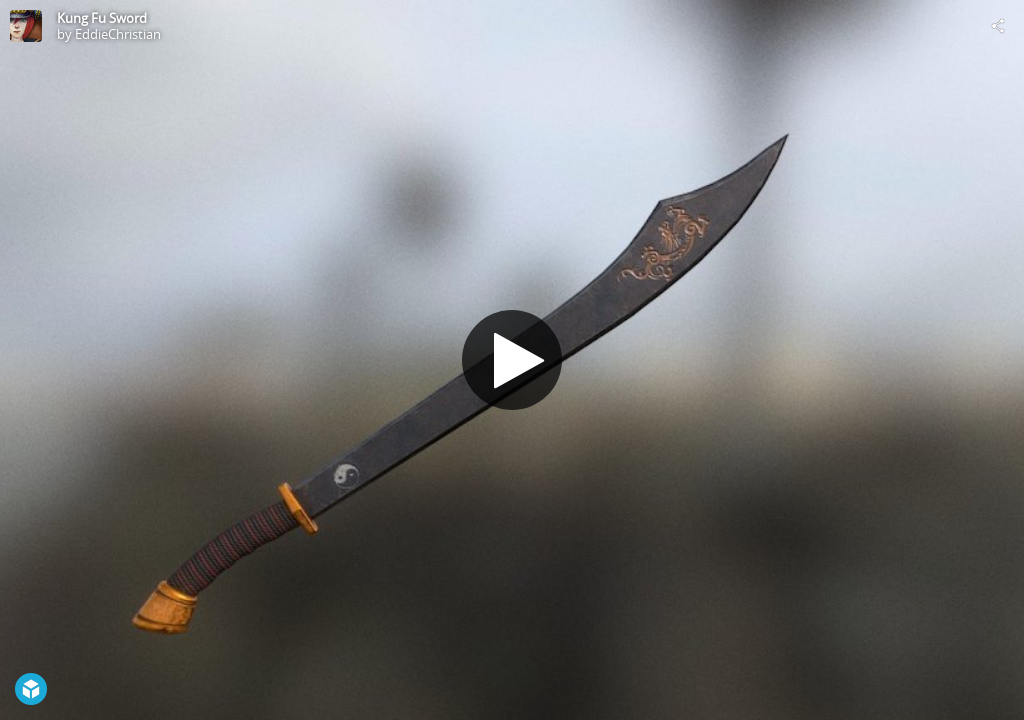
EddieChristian (118, 34)
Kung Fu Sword (102, 18)
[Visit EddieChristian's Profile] (26, 26)
